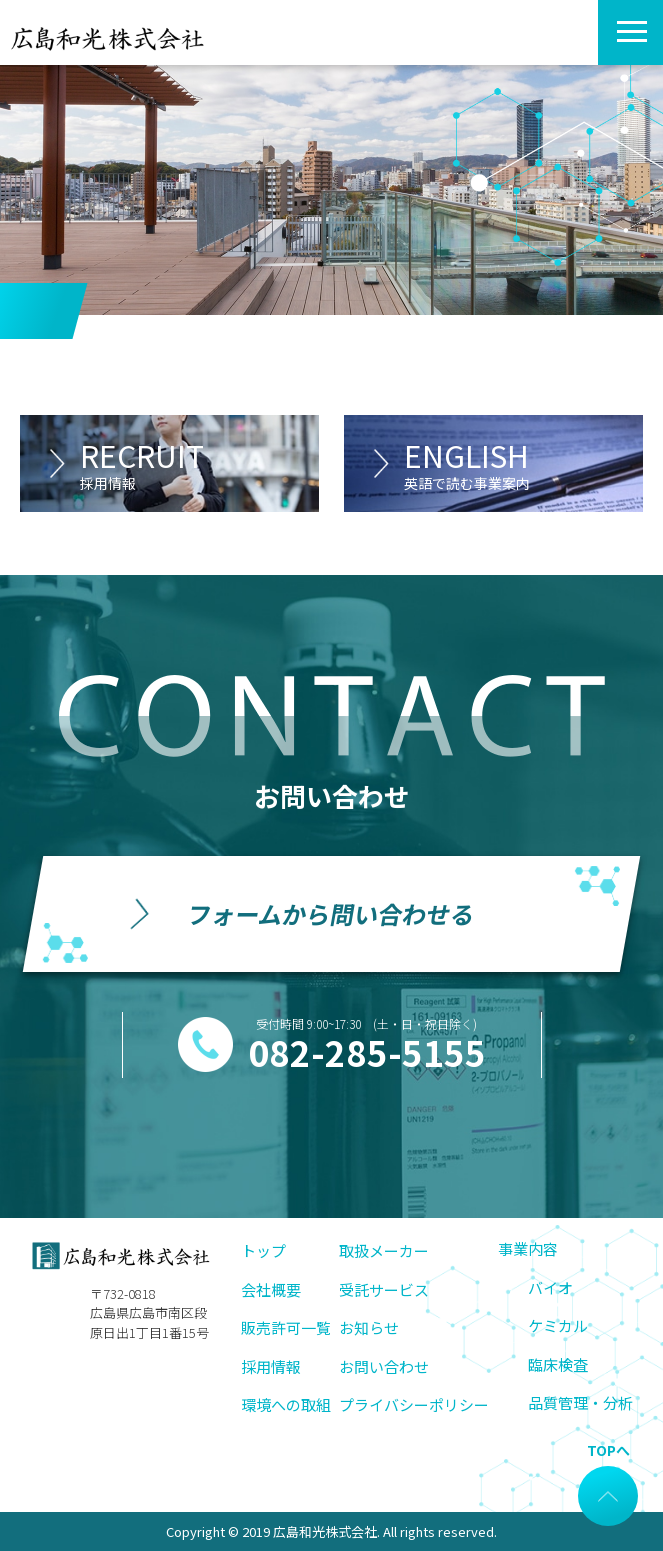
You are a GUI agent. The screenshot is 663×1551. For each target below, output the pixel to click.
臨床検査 (558, 1364)
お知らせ (369, 1327)
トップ (263, 1250)
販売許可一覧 (286, 1327)
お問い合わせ (384, 1366)
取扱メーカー (384, 1250)
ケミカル (558, 1325)
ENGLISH (523, 463)
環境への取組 (286, 1404)
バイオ (550, 1287)
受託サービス (384, 1289)
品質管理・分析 (580, 1402)
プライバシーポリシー (414, 1404)
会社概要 (271, 1289)
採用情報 (271, 1366)
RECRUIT (199, 463)
